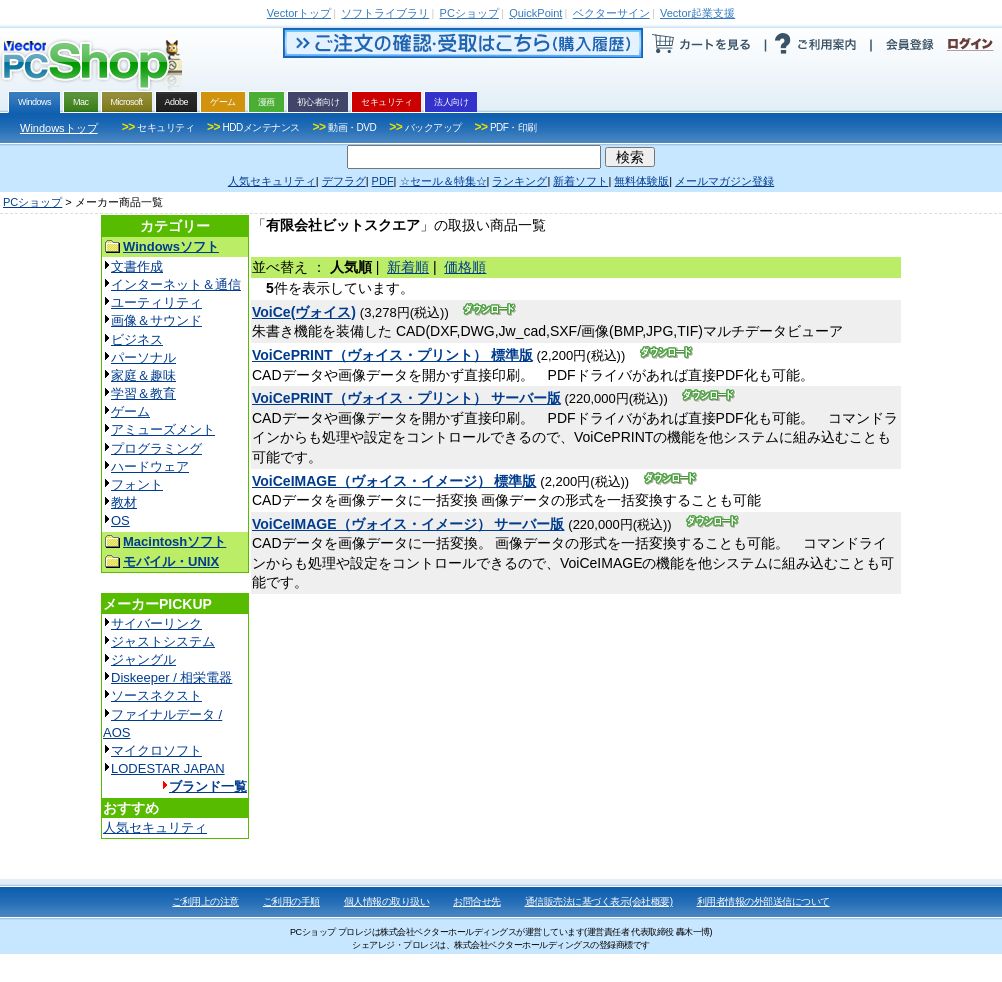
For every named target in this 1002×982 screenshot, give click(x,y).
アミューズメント (163, 429)
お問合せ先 (477, 901)
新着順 (408, 267)
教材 (124, 502)
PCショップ (32, 202)
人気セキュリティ (155, 827)
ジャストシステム (163, 641)
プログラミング (156, 448)
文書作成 (137, 266)
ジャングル (143, 659)
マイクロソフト (156, 750)
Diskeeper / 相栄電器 (171, 677)
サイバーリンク (156, 623)
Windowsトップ (59, 128)
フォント (137, 484)
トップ (299, 13)
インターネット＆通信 (176, 284)
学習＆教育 (143, 393)
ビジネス (137, 339)
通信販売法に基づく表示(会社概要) (599, 901)
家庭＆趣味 (143, 375)
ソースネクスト (156, 695)
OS (120, 520)
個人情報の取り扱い (387, 901)
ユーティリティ (156, 302)
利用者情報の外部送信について (763, 901)
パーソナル (143, 357)
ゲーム (130, 411)
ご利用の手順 (291, 901)
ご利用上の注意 (205, 901)
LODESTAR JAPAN (168, 768)
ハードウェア (150, 466)
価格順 (465, 267)
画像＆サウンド (156, 320)
